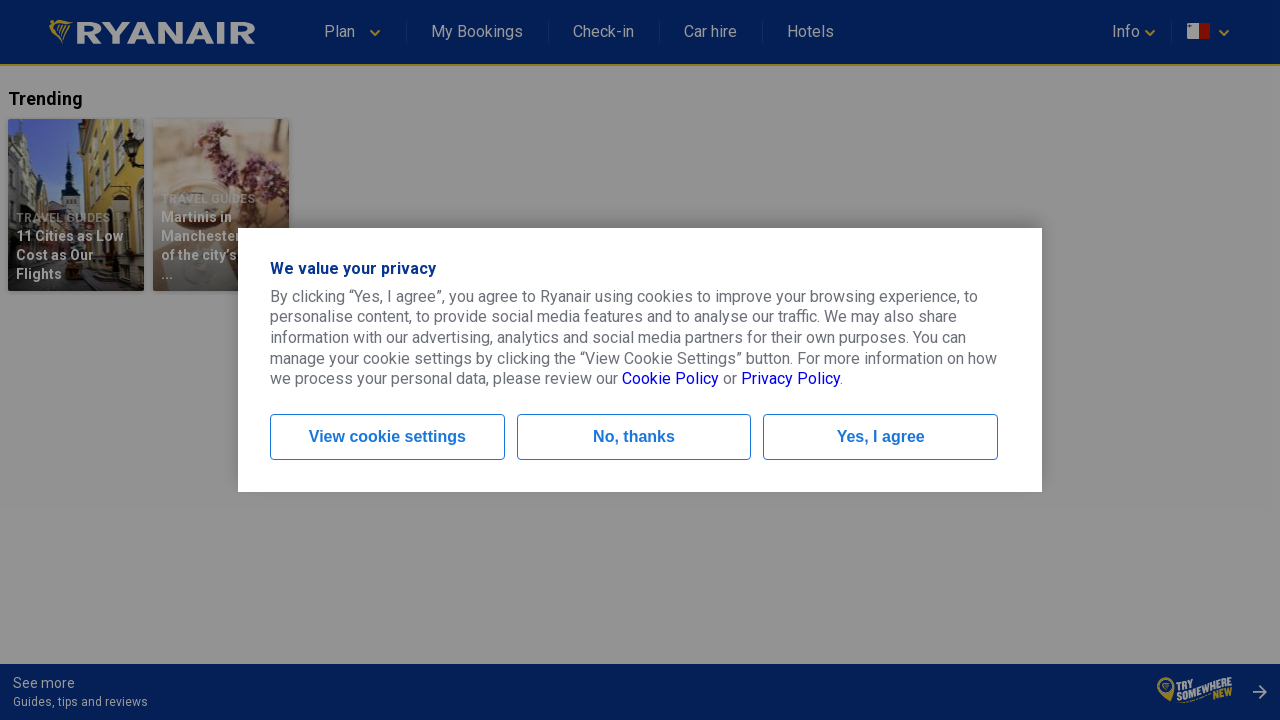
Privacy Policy (790, 378)
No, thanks (634, 436)
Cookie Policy (670, 378)
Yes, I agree (881, 436)
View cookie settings (387, 436)
